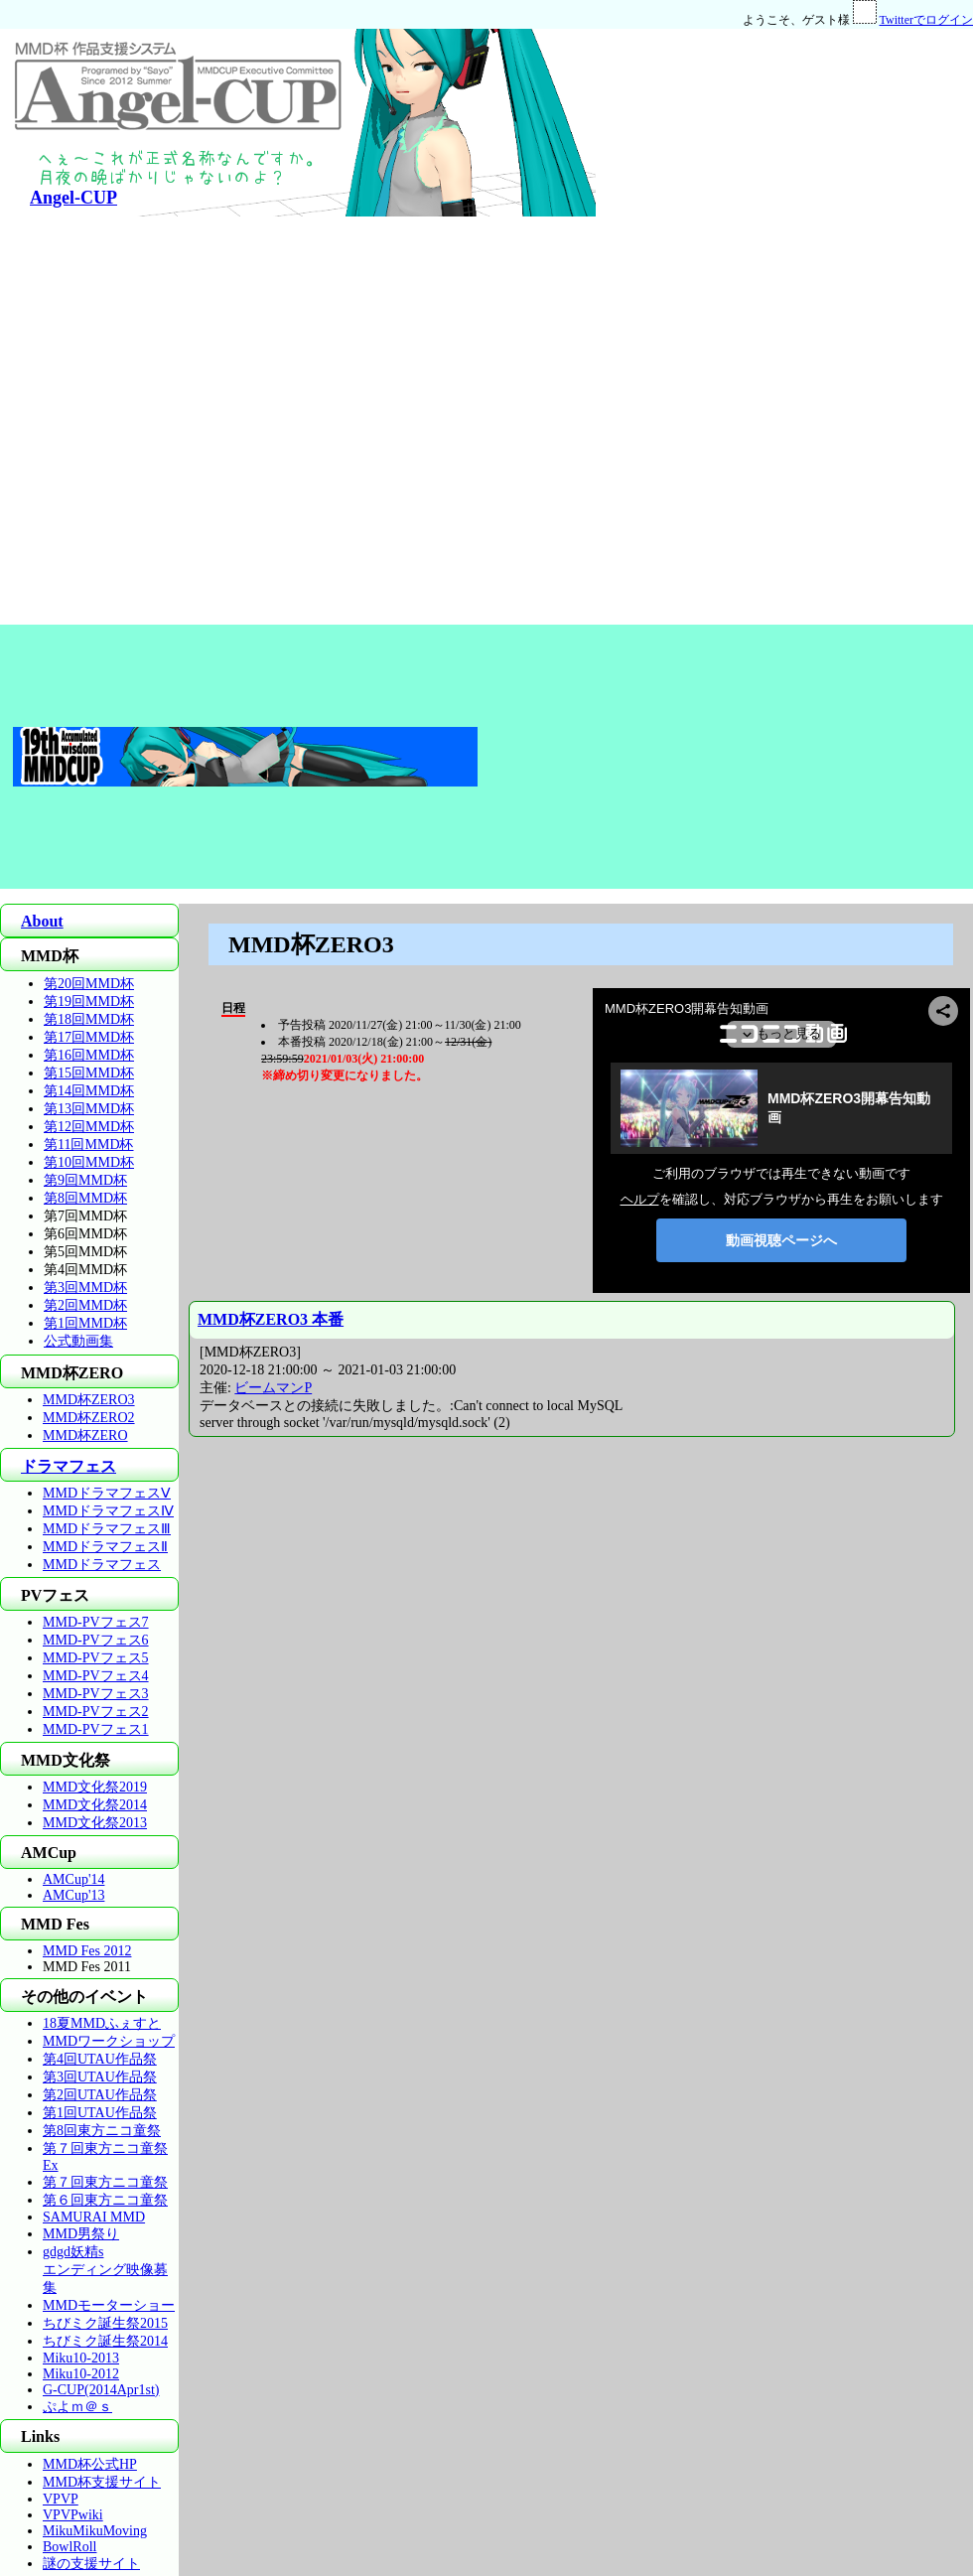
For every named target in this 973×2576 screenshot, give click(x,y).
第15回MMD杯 (89, 1073)
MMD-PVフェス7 (96, 1622)
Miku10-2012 (81, 2373)
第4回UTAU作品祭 (100, 2059)
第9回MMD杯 (85, 1180)
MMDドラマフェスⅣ (108, 1510)
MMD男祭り (81, 2233)
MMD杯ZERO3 (89, 1399)
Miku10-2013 (81, 2358)
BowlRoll (69, 2546)
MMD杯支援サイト (102, 2482)
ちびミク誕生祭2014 (105, 2341)
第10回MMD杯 (89, 1162)
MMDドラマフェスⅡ (105, 1546)
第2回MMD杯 (85, 1305)
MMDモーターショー (109, 2305)
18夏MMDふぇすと (102, 2023)
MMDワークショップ (109, 2041)
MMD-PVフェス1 (96, 1729)
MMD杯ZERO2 (89, 1417)
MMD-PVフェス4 (96, 1675)
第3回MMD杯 (85, 1287)
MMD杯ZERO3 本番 (271, 1319)
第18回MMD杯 (89, 1019)
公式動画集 (78, 1341)
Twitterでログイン (926, 20)
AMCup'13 (73, 1895)
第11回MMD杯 (89, 1144)
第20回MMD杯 (89, 983)
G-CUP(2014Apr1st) (101, 2389)
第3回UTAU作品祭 (100, 2077)
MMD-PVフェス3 (96, 1693)
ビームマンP (273, 1387)
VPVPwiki (73, 2514)
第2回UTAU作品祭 (100, 2094)
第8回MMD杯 (85, 1198)
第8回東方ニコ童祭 (102, 2130)
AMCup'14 (73, 1879)
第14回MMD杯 (89, 1090)
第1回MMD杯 (85, 1323)
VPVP (60, 2499)
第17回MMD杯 (89, 1037)
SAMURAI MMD (94, 2217)
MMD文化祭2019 (95, 1787)
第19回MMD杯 (89, 1001)
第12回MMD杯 (89, 1126)
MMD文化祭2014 (95, 1804)
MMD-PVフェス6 (96, 1640)
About (42, 921)
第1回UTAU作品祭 (100, 2112)
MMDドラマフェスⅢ (107, 1528)
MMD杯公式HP (90, 2464)
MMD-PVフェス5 (96, 1657)
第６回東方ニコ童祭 (105, 2200)
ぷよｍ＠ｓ (77, 2406)
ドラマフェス (68, 1466)
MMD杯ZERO (85, 1435)
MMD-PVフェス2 (96, 1711)
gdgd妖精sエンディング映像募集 (105, 2269)
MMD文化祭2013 (95, 1822)
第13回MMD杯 (89, 1108)
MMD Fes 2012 (87, 1950)
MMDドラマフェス (102, 1564)
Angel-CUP (73, 198)
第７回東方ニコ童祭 (105, 2182)
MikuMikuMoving (95, 2530)
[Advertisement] (699, 327)
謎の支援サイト (91, 2563)
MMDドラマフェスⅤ (107, 1493)
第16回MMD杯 (89, 1055)
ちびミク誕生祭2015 (105, 2323)
